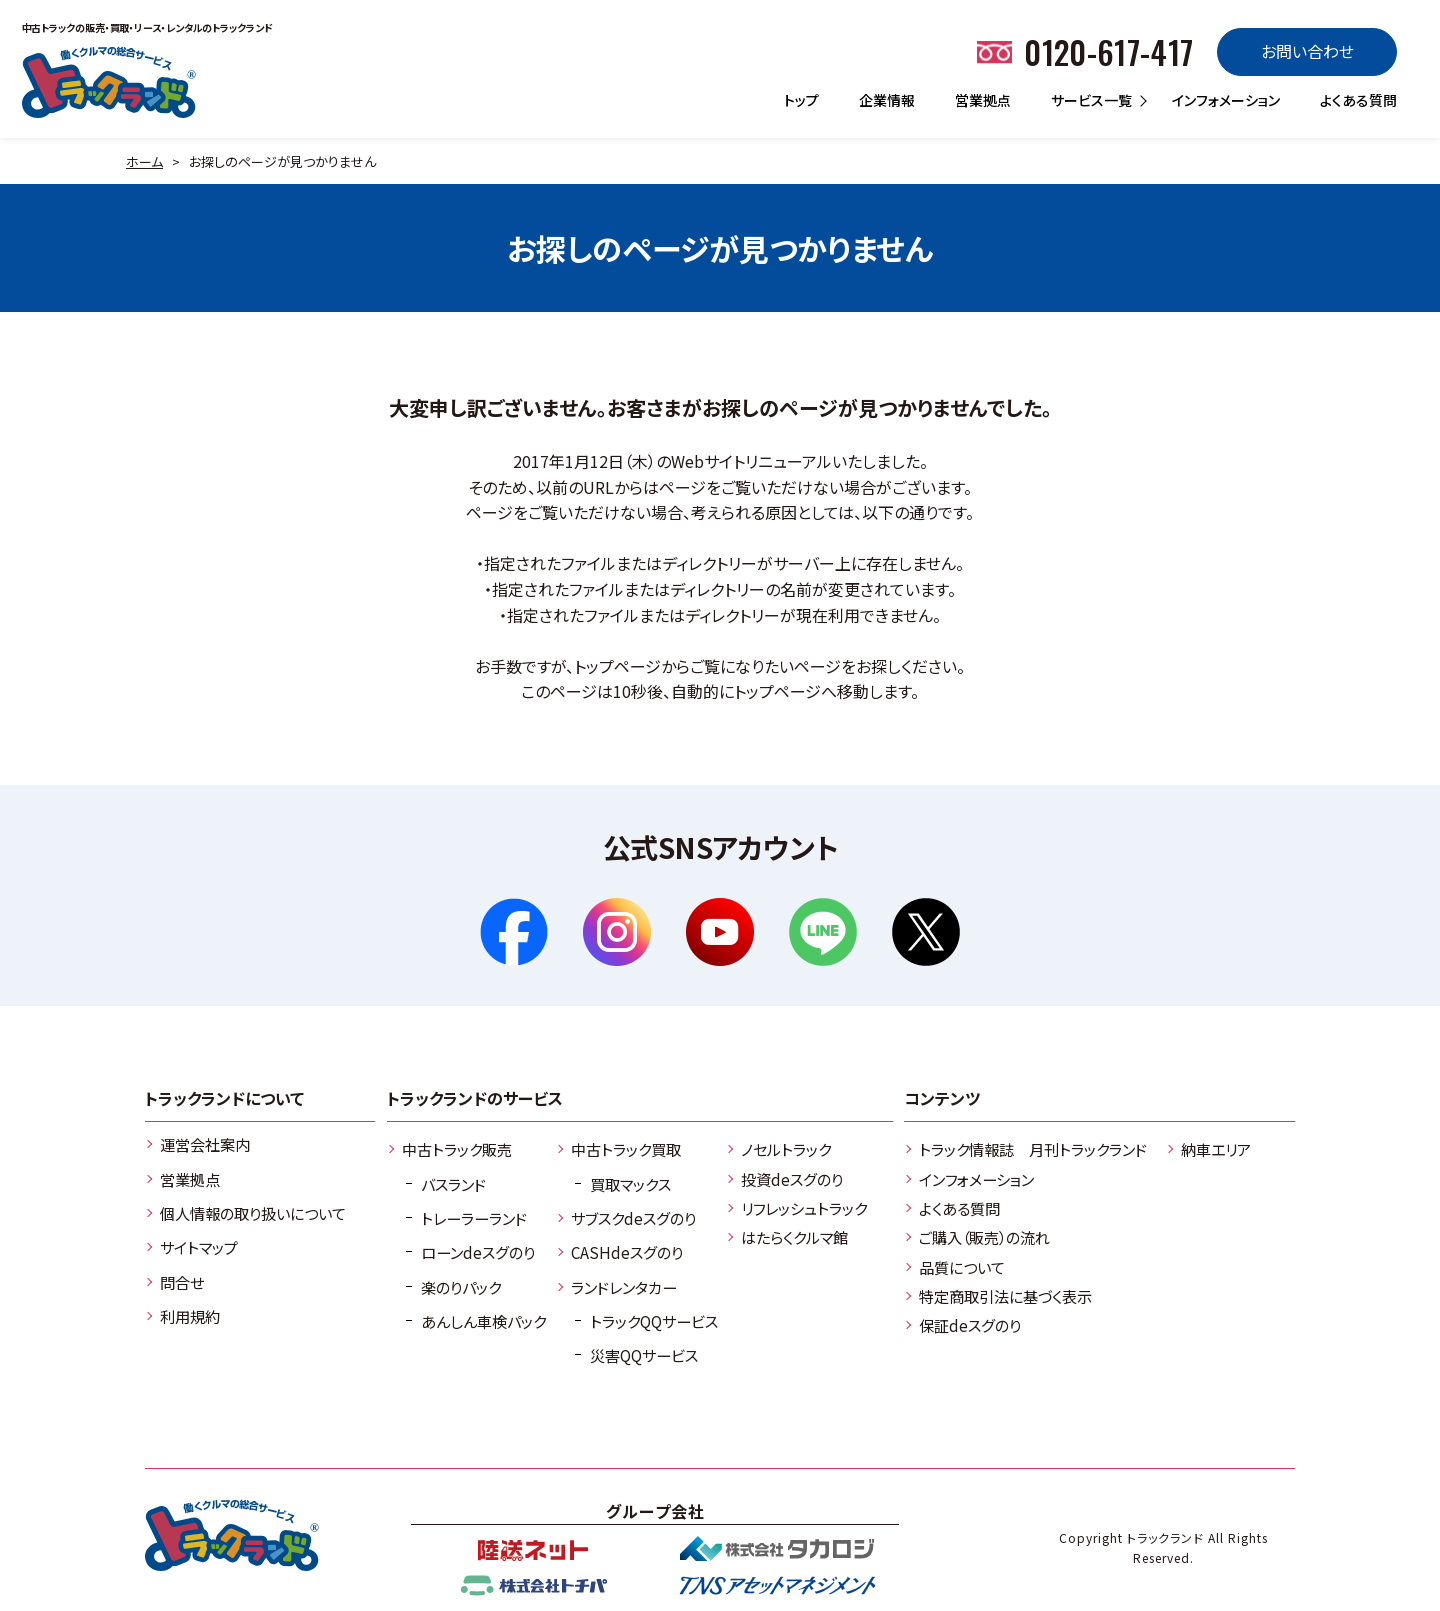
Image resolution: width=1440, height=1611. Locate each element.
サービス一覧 (1091, 100)
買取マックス (630, 1184)
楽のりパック (461, 1287)
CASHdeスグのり (627, 1252)
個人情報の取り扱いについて (253, 1213)
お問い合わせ (1307, 51)
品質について (962, 1267)
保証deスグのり (970, 1325)
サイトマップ (199, 1247)
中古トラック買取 (626, 1149)
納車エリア (1216, 1149)
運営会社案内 (205, 1144)
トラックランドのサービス (475, 1098)
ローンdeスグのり (478, 1252)
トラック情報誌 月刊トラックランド (1033, 1149)
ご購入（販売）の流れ (984, 1237)
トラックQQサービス (654, 1321)
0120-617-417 (1108, 51)
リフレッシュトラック (804, 1208)
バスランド (453, 1184)
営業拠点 (983, 100)
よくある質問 (1358, 100)
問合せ (182, 1282)
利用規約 (190, 1316)
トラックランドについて (224, 1098)
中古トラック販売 (457, 1149)
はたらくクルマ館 (794, 1237)
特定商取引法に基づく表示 (1005, 1296)
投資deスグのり (792, 1179)
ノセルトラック (786, 1149)
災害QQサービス (644, 1355)
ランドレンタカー (624, 1287)
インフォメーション (1226, 100)
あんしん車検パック (483, 1321)
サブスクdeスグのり (633, 1218)
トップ (801, 100)
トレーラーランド (474, 1218)
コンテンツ (942, 1098)
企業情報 (887, 100)
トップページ (617, 666)
